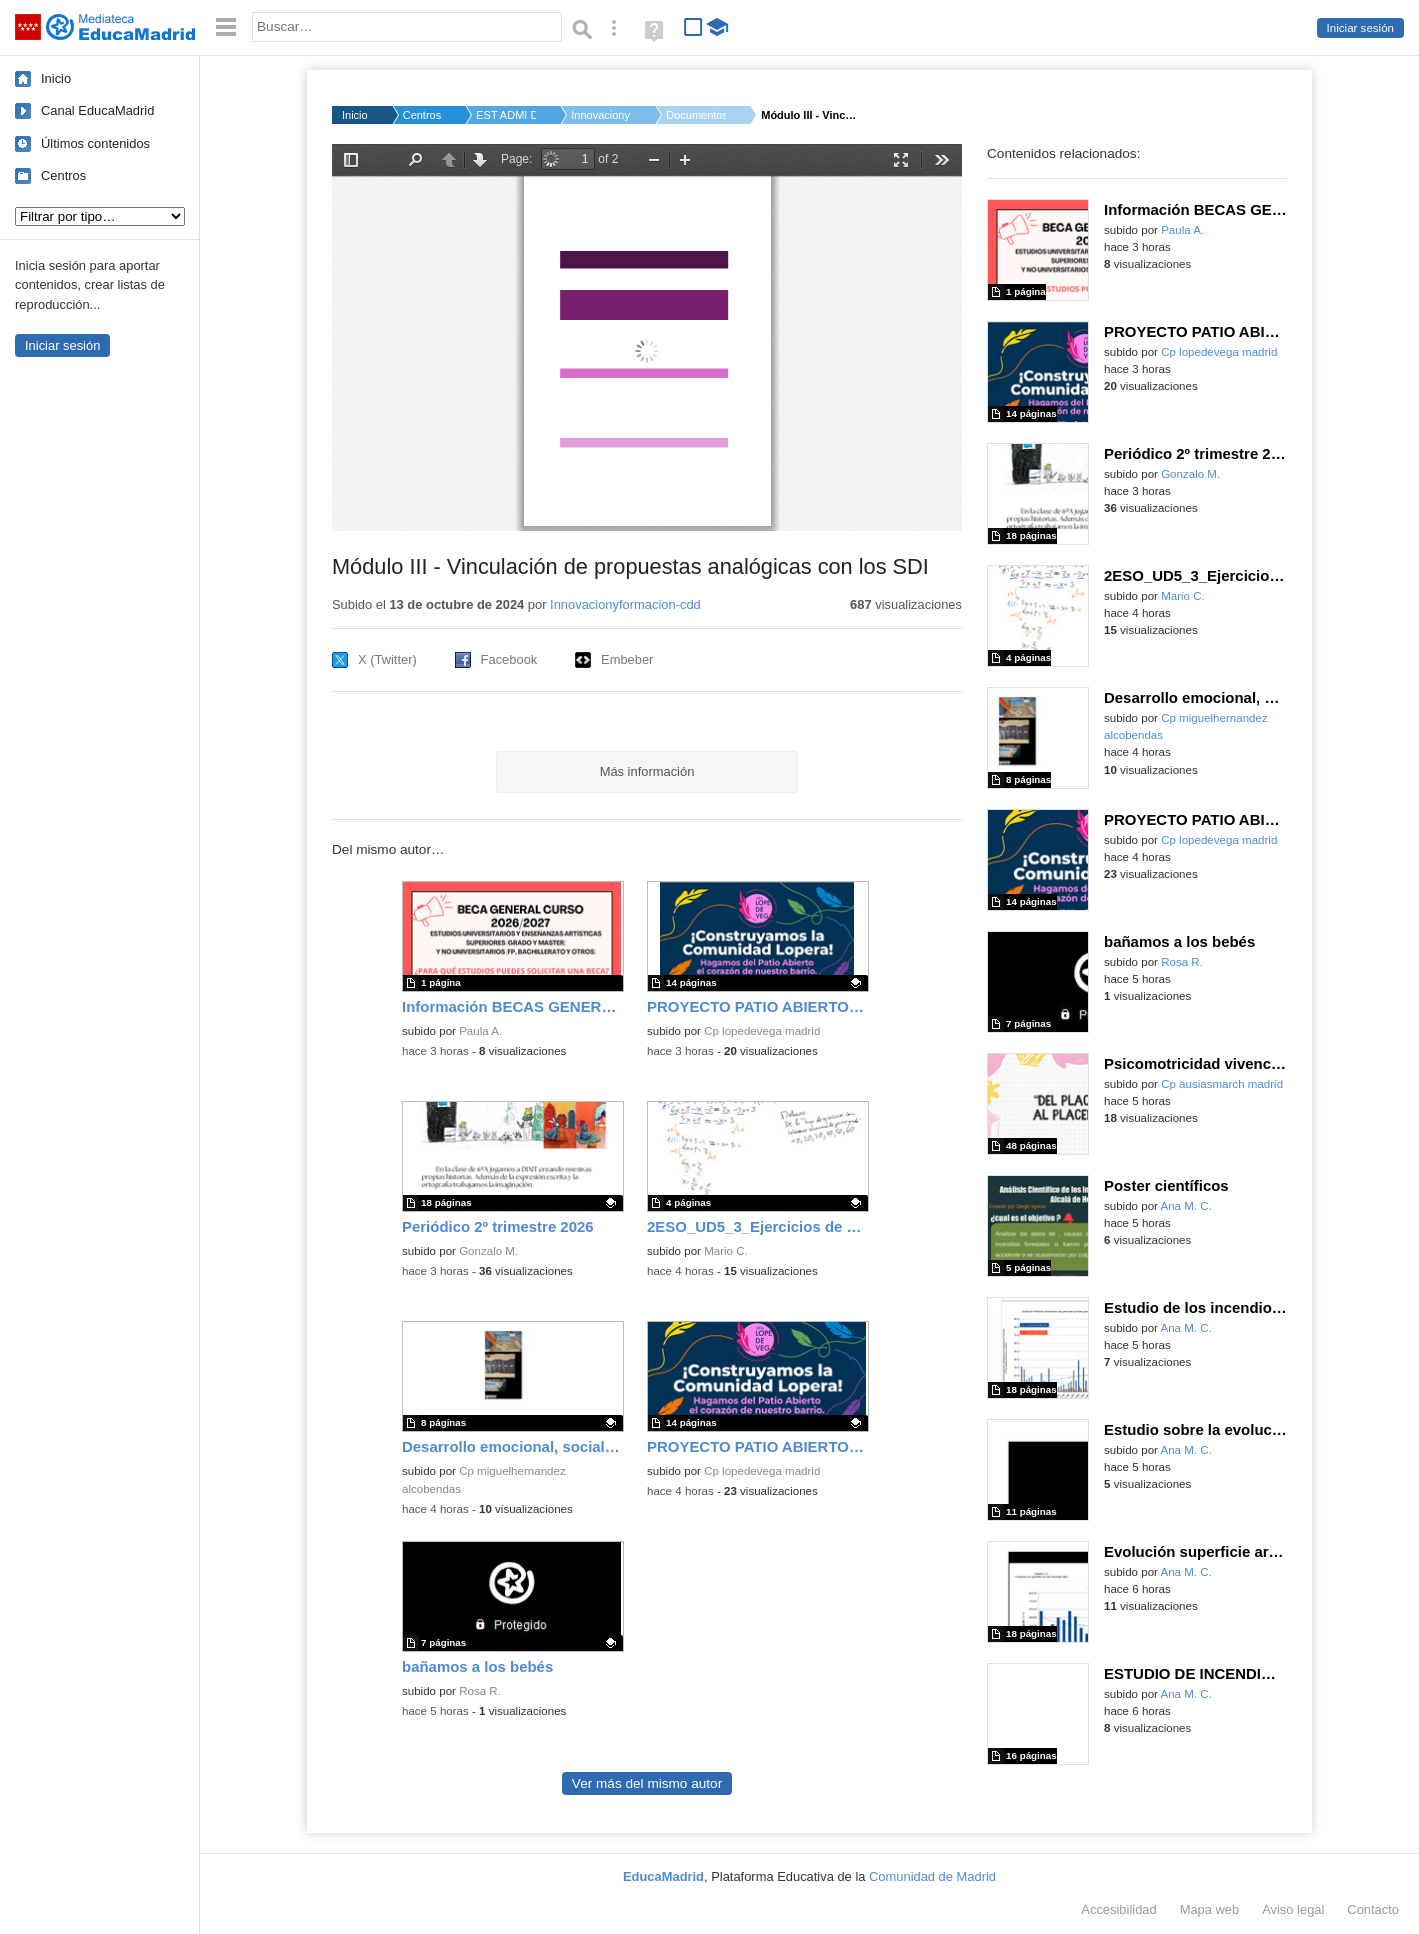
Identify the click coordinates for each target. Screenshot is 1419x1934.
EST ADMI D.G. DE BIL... (506, 115)
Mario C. (726, 1251)
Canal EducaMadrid (97, 110)
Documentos (696, 115)
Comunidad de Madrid (932, 1876)
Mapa (1210, 1909)
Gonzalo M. (488, 1251)
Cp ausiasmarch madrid (1222, 1084)
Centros (63, 175)
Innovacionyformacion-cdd (625, 604)
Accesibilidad (1118, 1909)
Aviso (1293, 1909)
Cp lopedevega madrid (762, 1031)
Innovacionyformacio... (601, 115)
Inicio (56, 78)
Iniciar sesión (1360, 28)
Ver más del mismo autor (647, 1783)
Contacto (1373, 1909)
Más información (647, 771)
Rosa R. (480, 1691)
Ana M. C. (1186, 1206)
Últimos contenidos (95, 143)
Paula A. (480, 1031)
